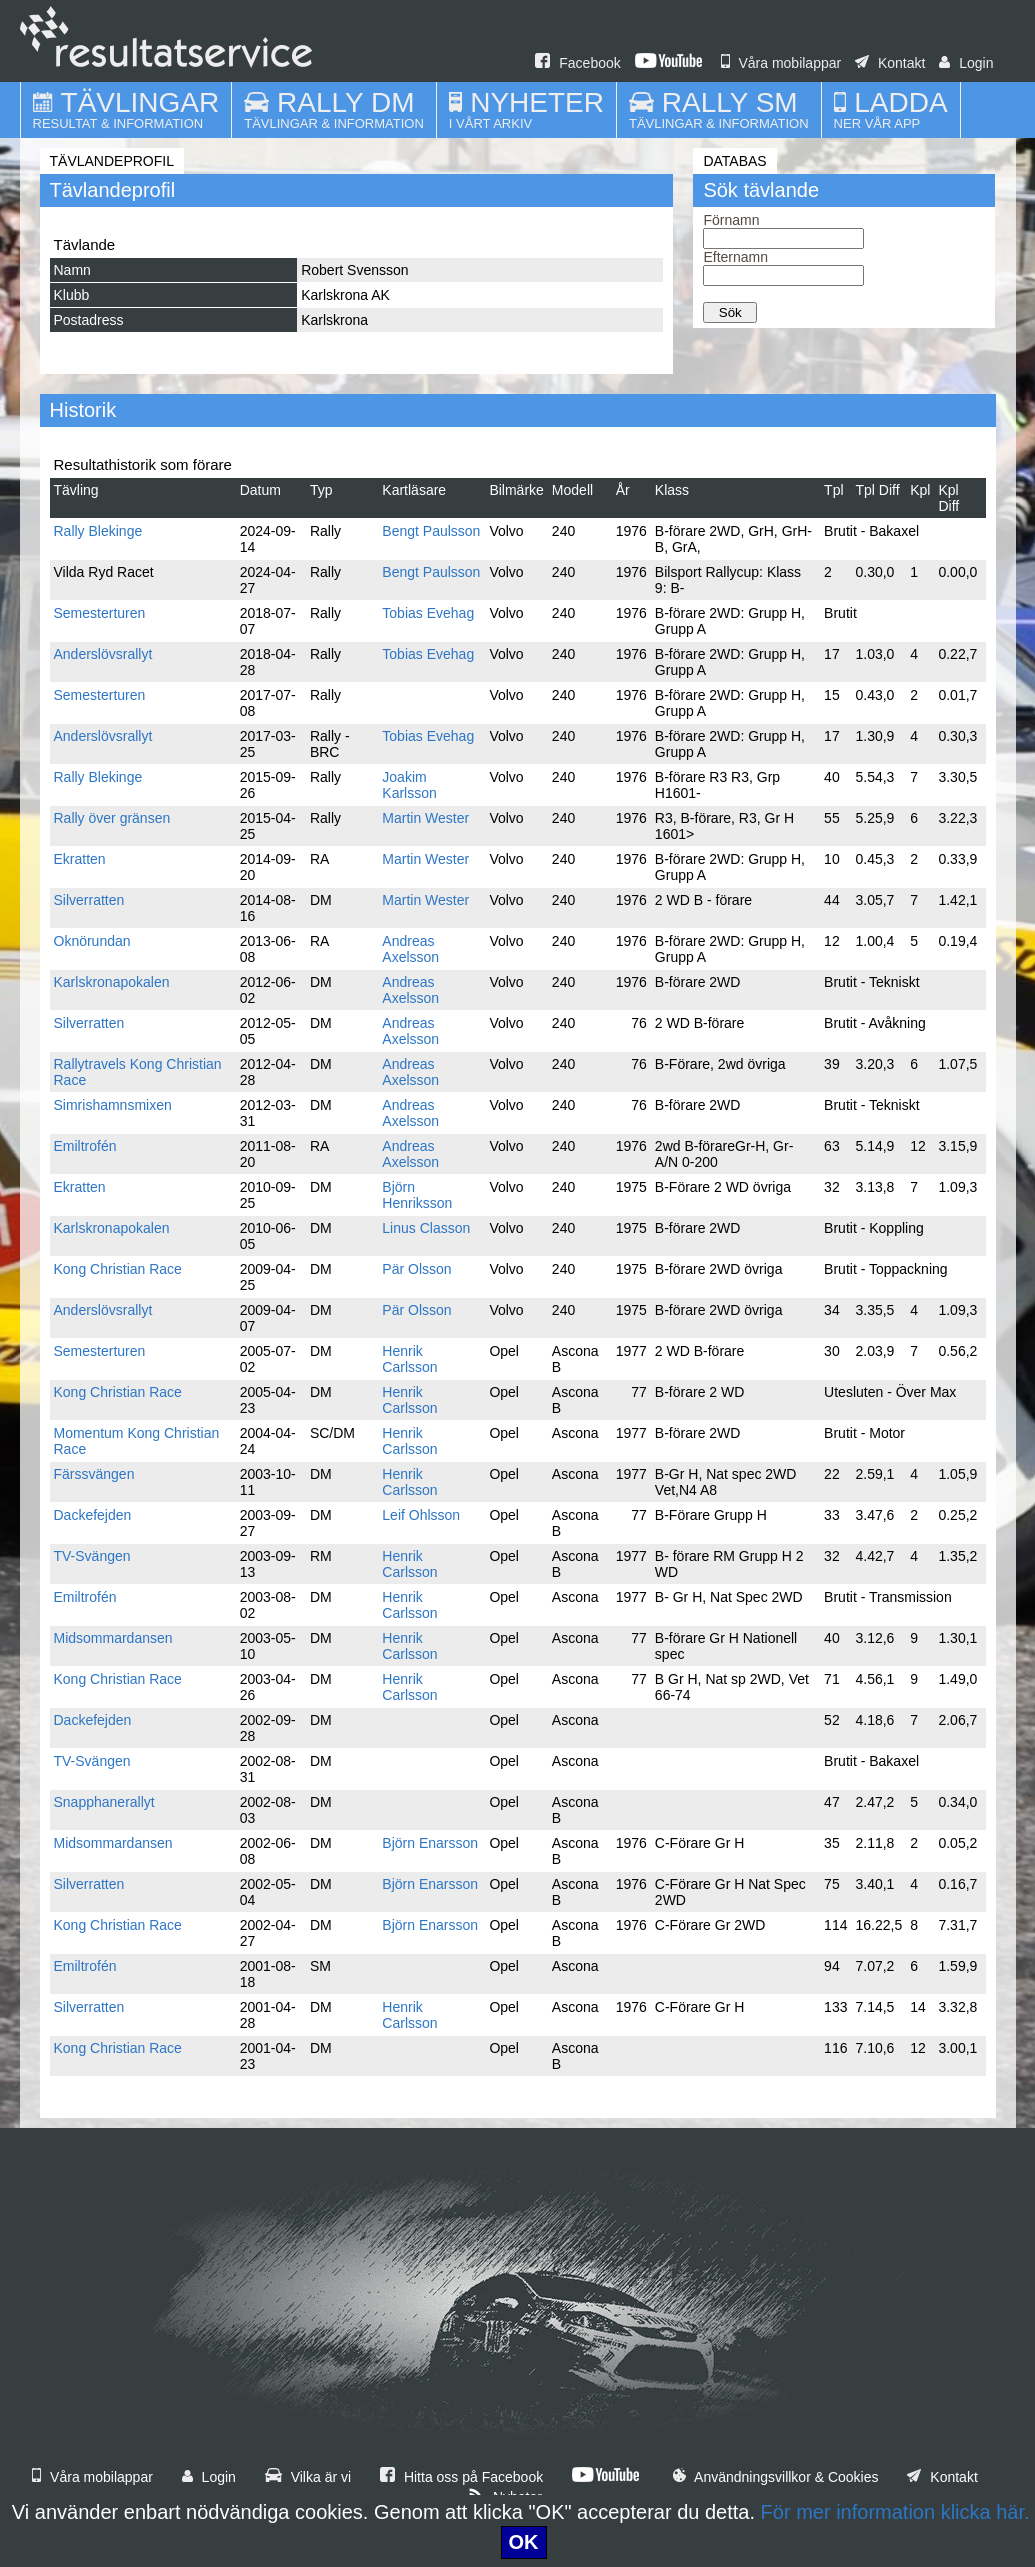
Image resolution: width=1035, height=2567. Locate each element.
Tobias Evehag (428, 613)
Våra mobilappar (781, 63)
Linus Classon (426, 1228)
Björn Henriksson (417, 1195)
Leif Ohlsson (421, 1515)
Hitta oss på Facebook (461, 2477)
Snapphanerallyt (104, 1802)
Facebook (577, 63)
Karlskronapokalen (112, 982)
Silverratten (89, 900)
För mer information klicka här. (895, 2512)
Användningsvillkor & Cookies (776, 2477)
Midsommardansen (113, 1638)
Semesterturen (100, 613)
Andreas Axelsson (410, 949)
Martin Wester (425, 818)
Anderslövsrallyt (103, 654)
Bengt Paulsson (431, 531)
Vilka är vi (308, 2477)
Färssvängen (94, 1474)
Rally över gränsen (112, 818)
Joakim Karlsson (409, 785)
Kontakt (890, 63)
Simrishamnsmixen (113, 1105)
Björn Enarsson (430, 1843)
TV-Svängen (92, 1556)
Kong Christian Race (118, 1269)
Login (966, 63)
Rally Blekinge (98, 531)
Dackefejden (93, 1515)
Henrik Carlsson (409, 1359)
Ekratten (80, 859)
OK (524, 2542)
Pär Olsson (416, 1269)
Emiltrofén (85, 1146)
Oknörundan (92, 941)
